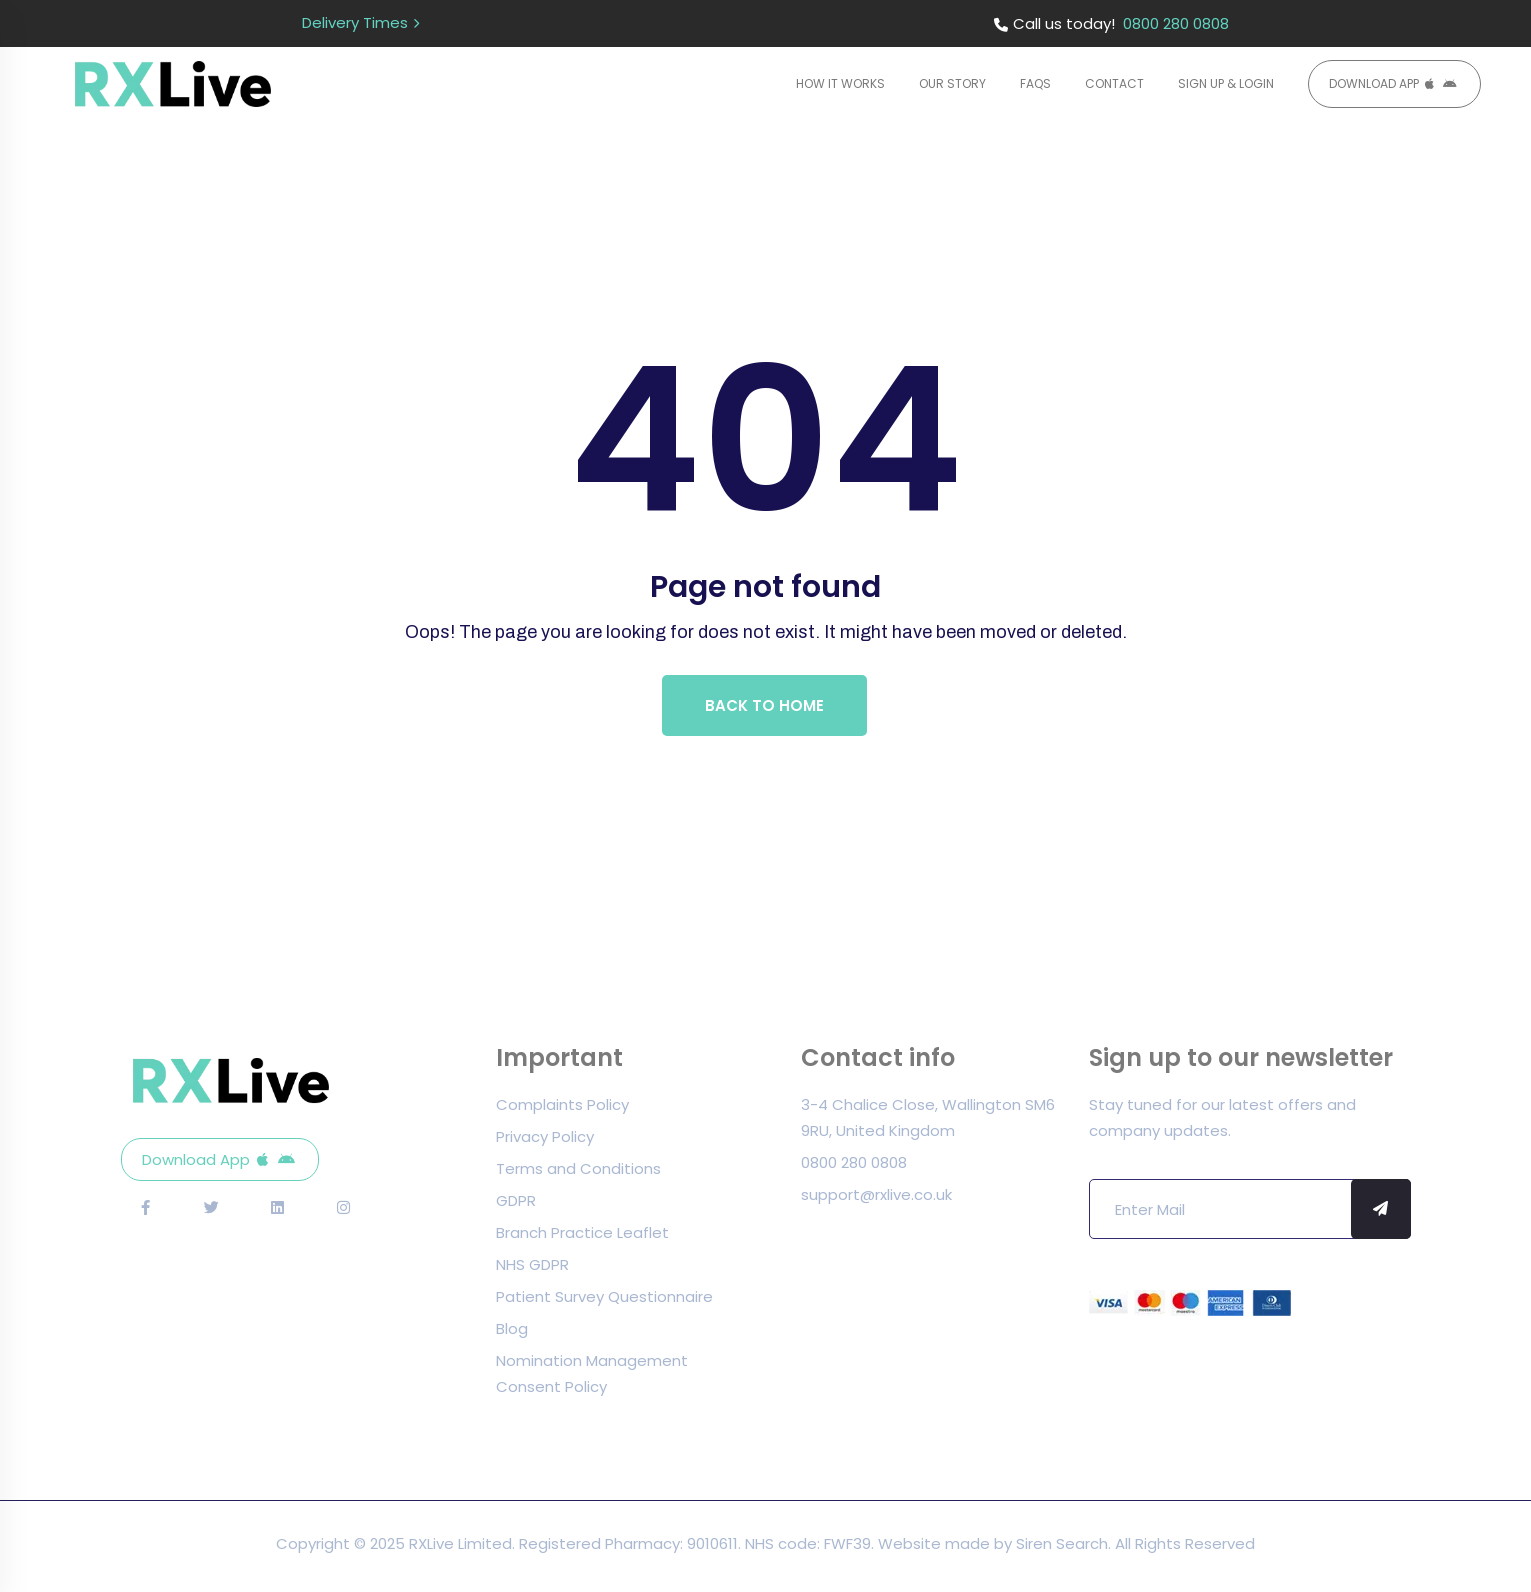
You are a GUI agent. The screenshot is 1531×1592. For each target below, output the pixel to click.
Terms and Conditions (578, 1173)
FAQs (1035, 83)
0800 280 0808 (1176, 23)
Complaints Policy (562, 1109)
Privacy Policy (545, 1141)
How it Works (840, 83)
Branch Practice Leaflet (582, 1237)
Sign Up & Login (1226, 83)
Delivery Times (355, 22)
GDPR (516, 1205)
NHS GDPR (532, 1269)
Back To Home (765, 707)
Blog (512, 1333)
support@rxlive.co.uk (876, 1199)
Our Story (952, 83)
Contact (1114, 83)
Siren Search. (1065, 1548)
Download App (1374, 83)
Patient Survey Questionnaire (604, 1301)
